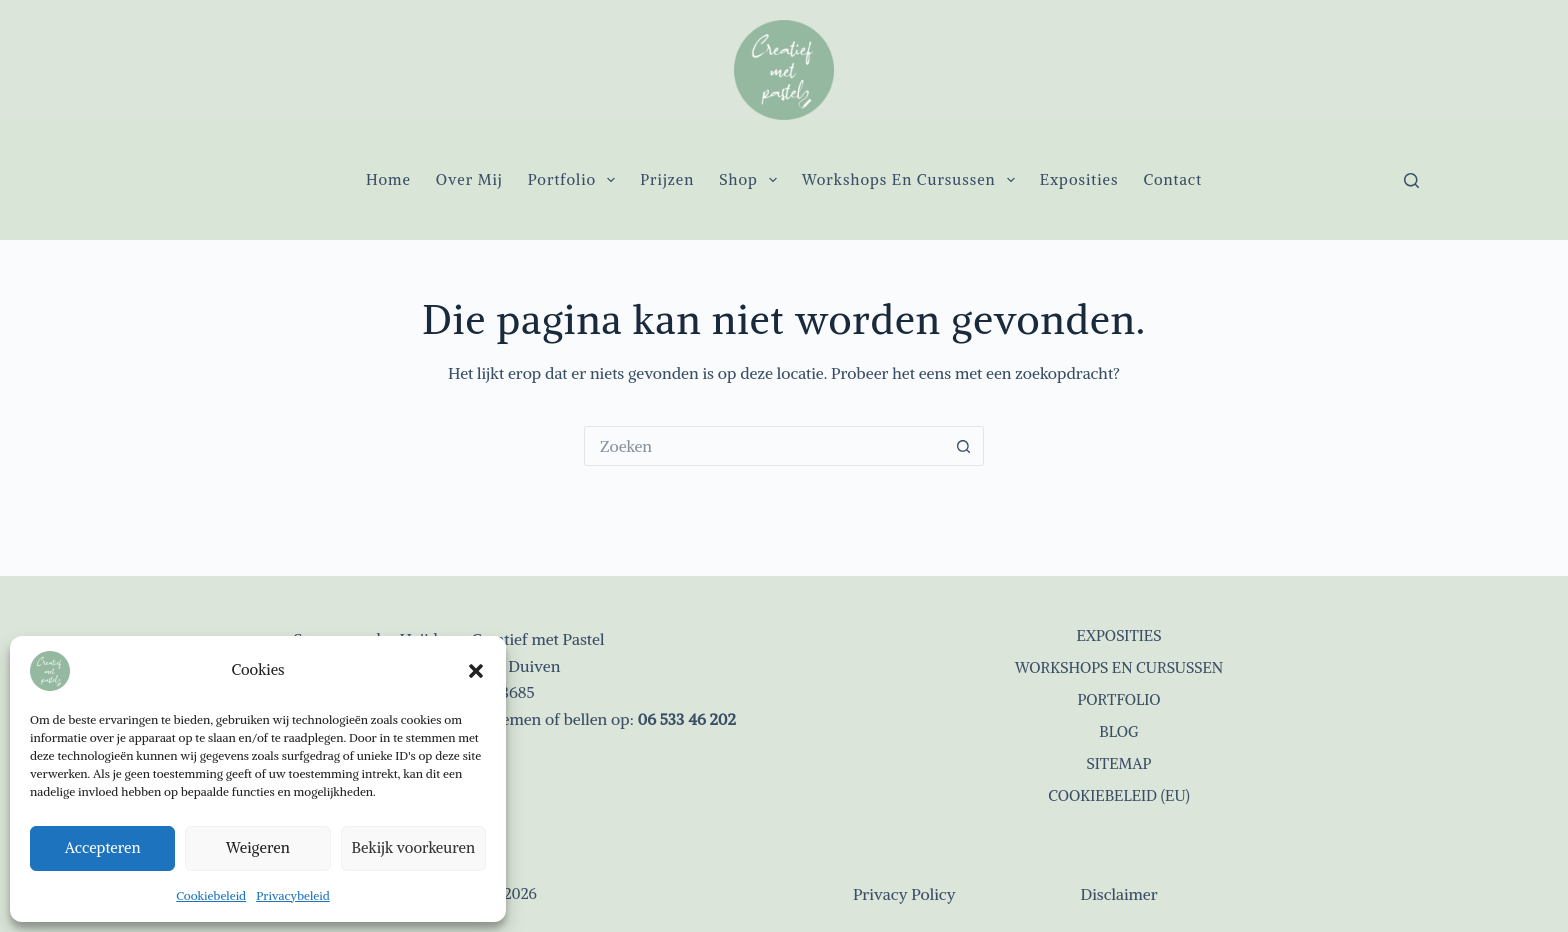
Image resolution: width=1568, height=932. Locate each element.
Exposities (1079, 179)
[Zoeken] (1411, 180)
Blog (1119, 731)
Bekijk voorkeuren (413, 847)
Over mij (469, 179)
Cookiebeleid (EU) (1119, 795)
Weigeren (258, 847)
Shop (752, 180)
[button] (476, 671)
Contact (1172, 179)
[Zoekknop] (964, 446)
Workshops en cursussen (912, 180)
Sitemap (1119, 763)
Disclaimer (1118, 894)
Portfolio (576, 180)
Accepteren (103, 847)
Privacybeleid (293, 895)
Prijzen (667, 179)
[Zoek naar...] (764, 446)
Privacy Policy (904, 894)
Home (388, 179)
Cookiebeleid (211, 895)
